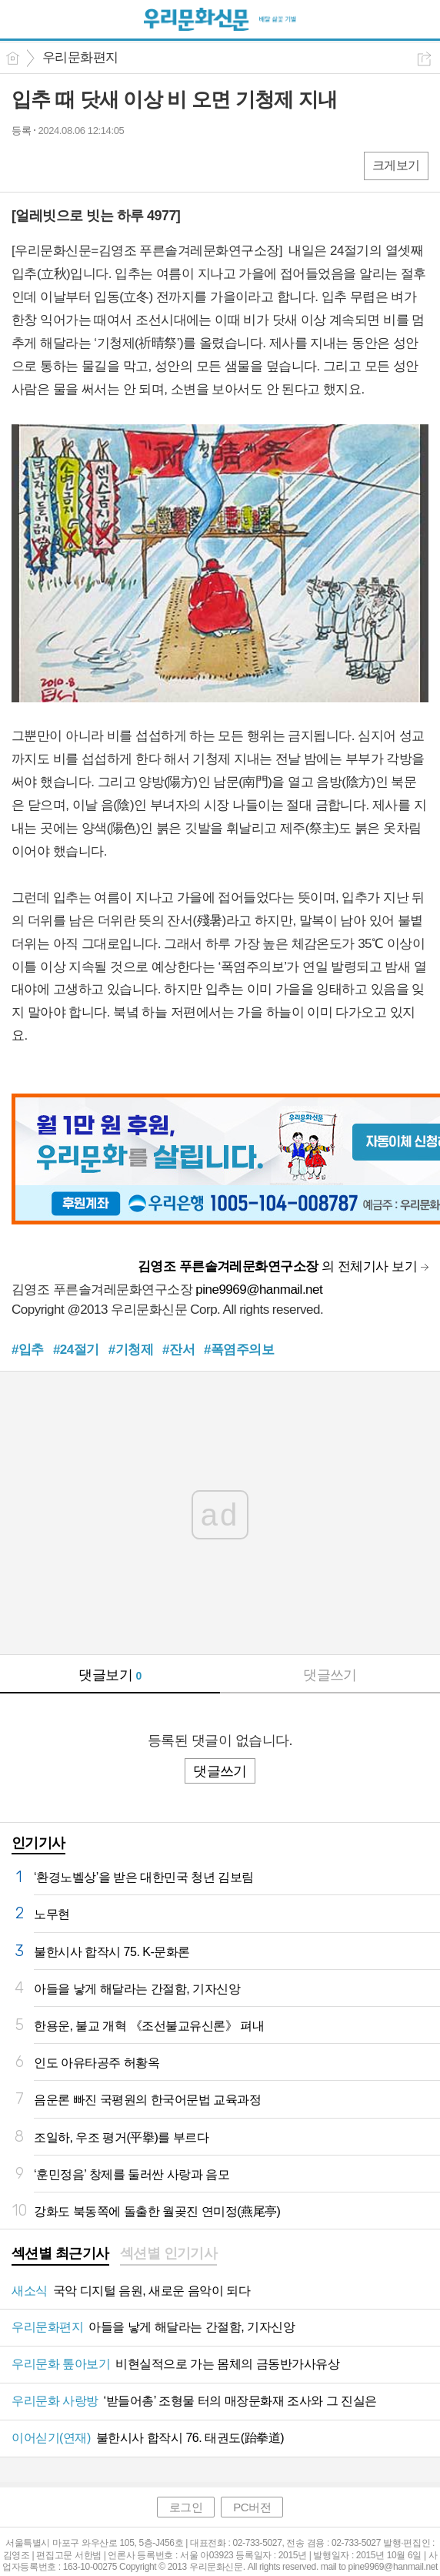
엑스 (55, 165)
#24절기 (76, 1349)
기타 (117, 165)
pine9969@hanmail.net (258, 1289)
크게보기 (396, 165)
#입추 (28, 1349)
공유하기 (424, 59)
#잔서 (178, 1349)
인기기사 (38, 1843)
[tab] (60, 2255)
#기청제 (130, 1349)
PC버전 (252, 2507)
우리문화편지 (80, 57)
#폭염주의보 (239, 1349)
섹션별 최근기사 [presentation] (60, 2253)
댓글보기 (110, 1675)
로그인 (186, 2507)
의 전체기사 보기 (277, 1266)
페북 (25, 165)
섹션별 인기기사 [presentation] (169, 2253)
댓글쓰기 (330, 1675)
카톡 (86, 165)
